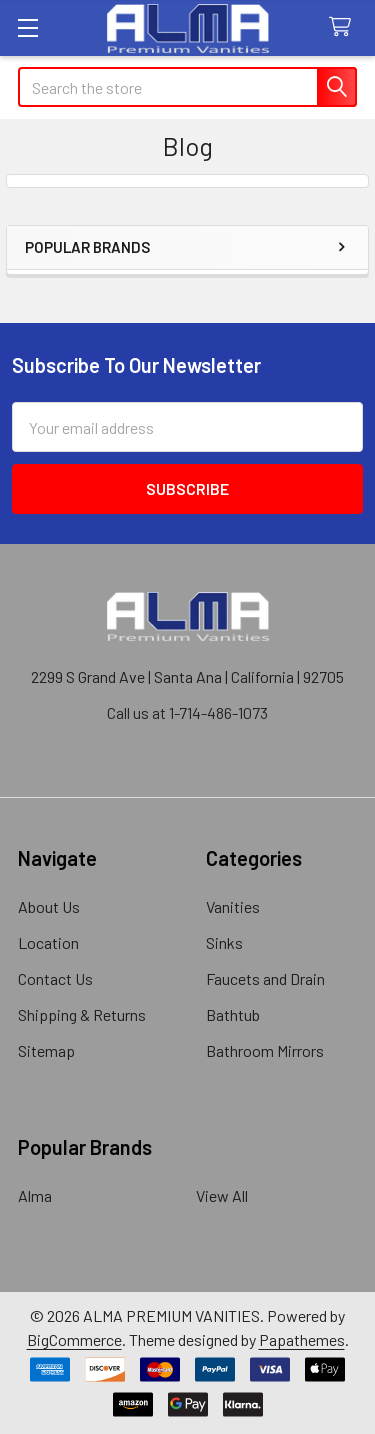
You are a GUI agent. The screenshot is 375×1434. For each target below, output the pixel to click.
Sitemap (46, 1050)
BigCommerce (74, 1339)
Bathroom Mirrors (265, 1050)
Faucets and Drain (265, 978)
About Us (49, 906)
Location (48, 942)
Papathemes (302, 1339)
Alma (35, 1195)
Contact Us (55, 978)
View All (222, 1195)
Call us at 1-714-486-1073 (187, 712)
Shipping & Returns (82, 1014)
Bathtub (233, 1014)
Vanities (233, 906)
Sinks (224, 942)
